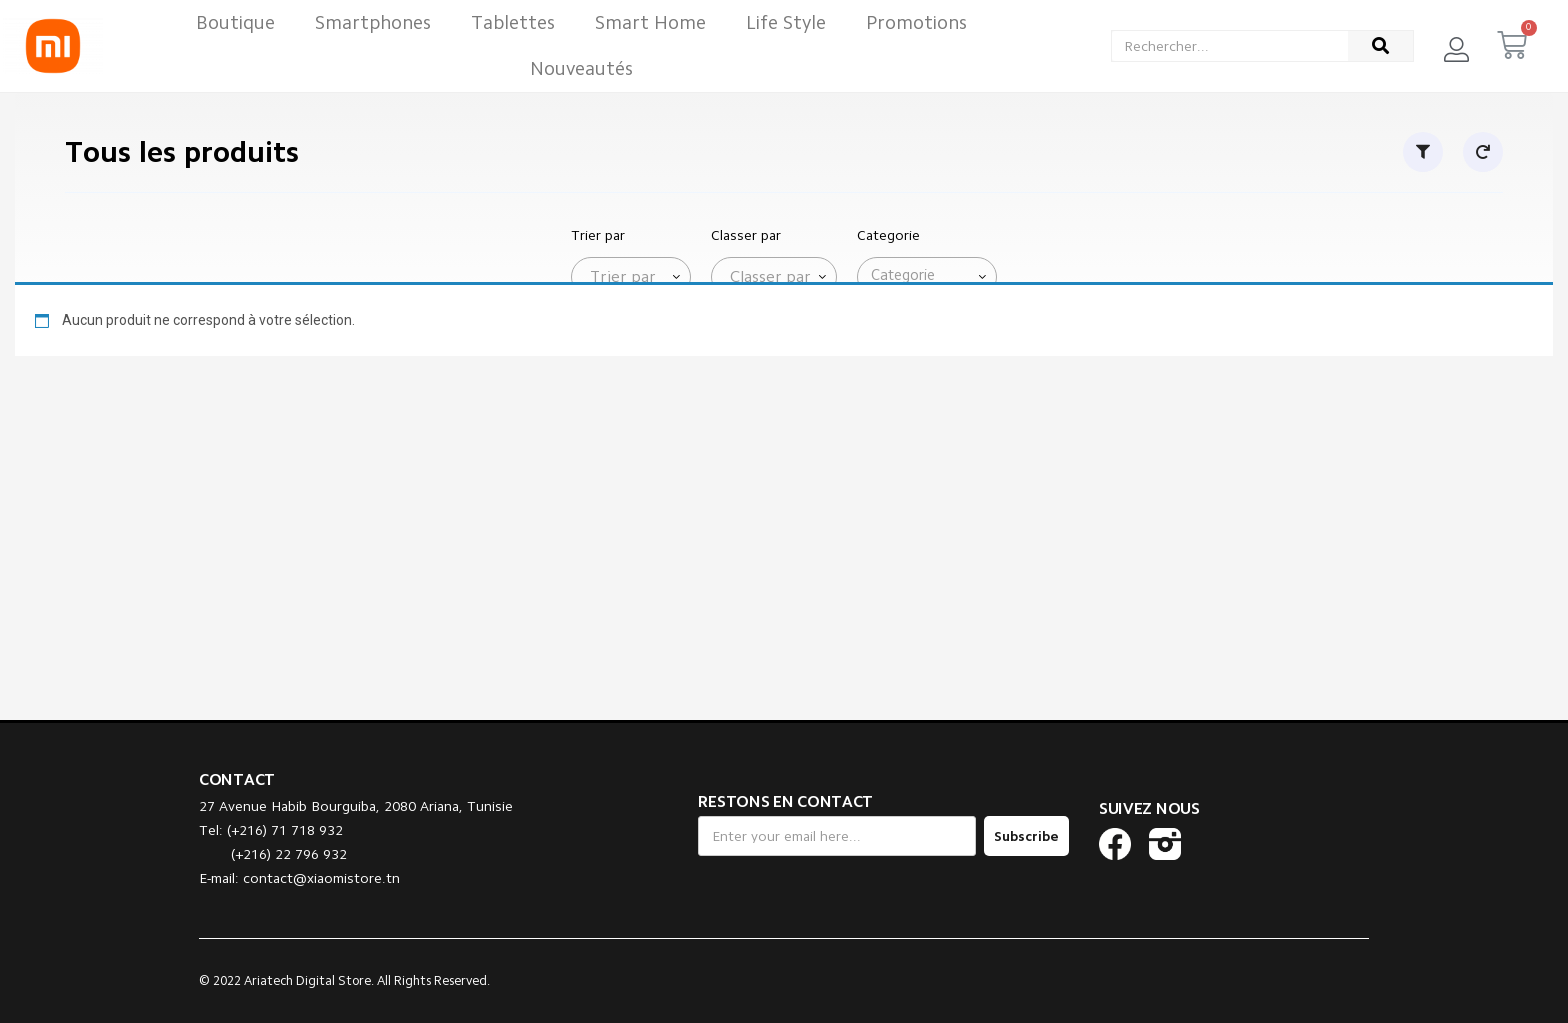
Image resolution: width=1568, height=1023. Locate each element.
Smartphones (373, 22)
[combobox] (631, 277)
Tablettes (513, 22)
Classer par (746, 235)
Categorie (888, 235)
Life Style (786, 22)
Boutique (235, 22)
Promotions (916, 22)
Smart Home (650, 22)
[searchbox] (931, 276)
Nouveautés (581, 68)
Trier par (598, 235)
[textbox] (619, 277)
